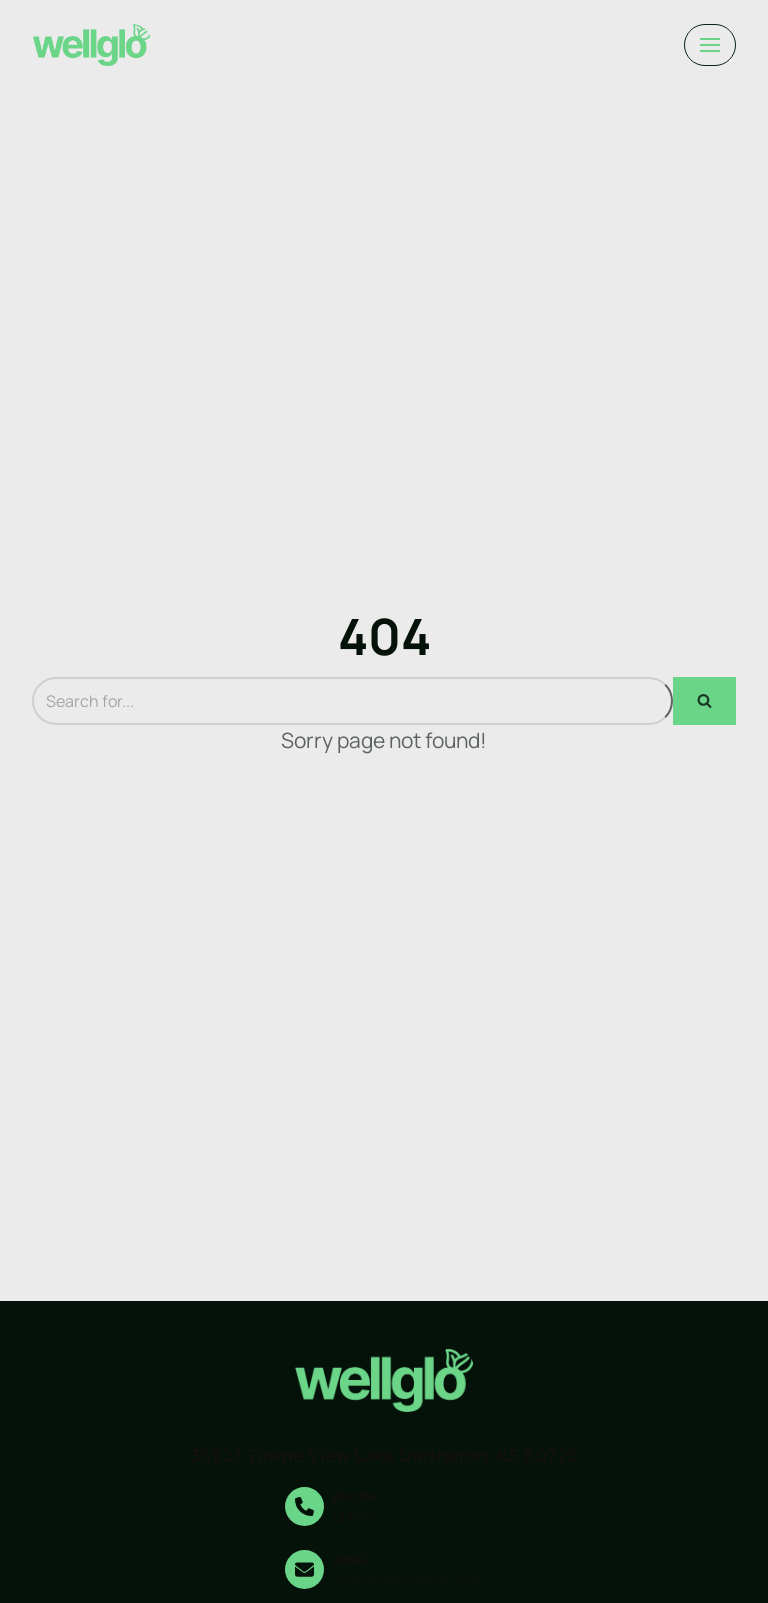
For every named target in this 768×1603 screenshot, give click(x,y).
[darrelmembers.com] (92, 45)
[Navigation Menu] (710, 45)
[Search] (352, 701)
